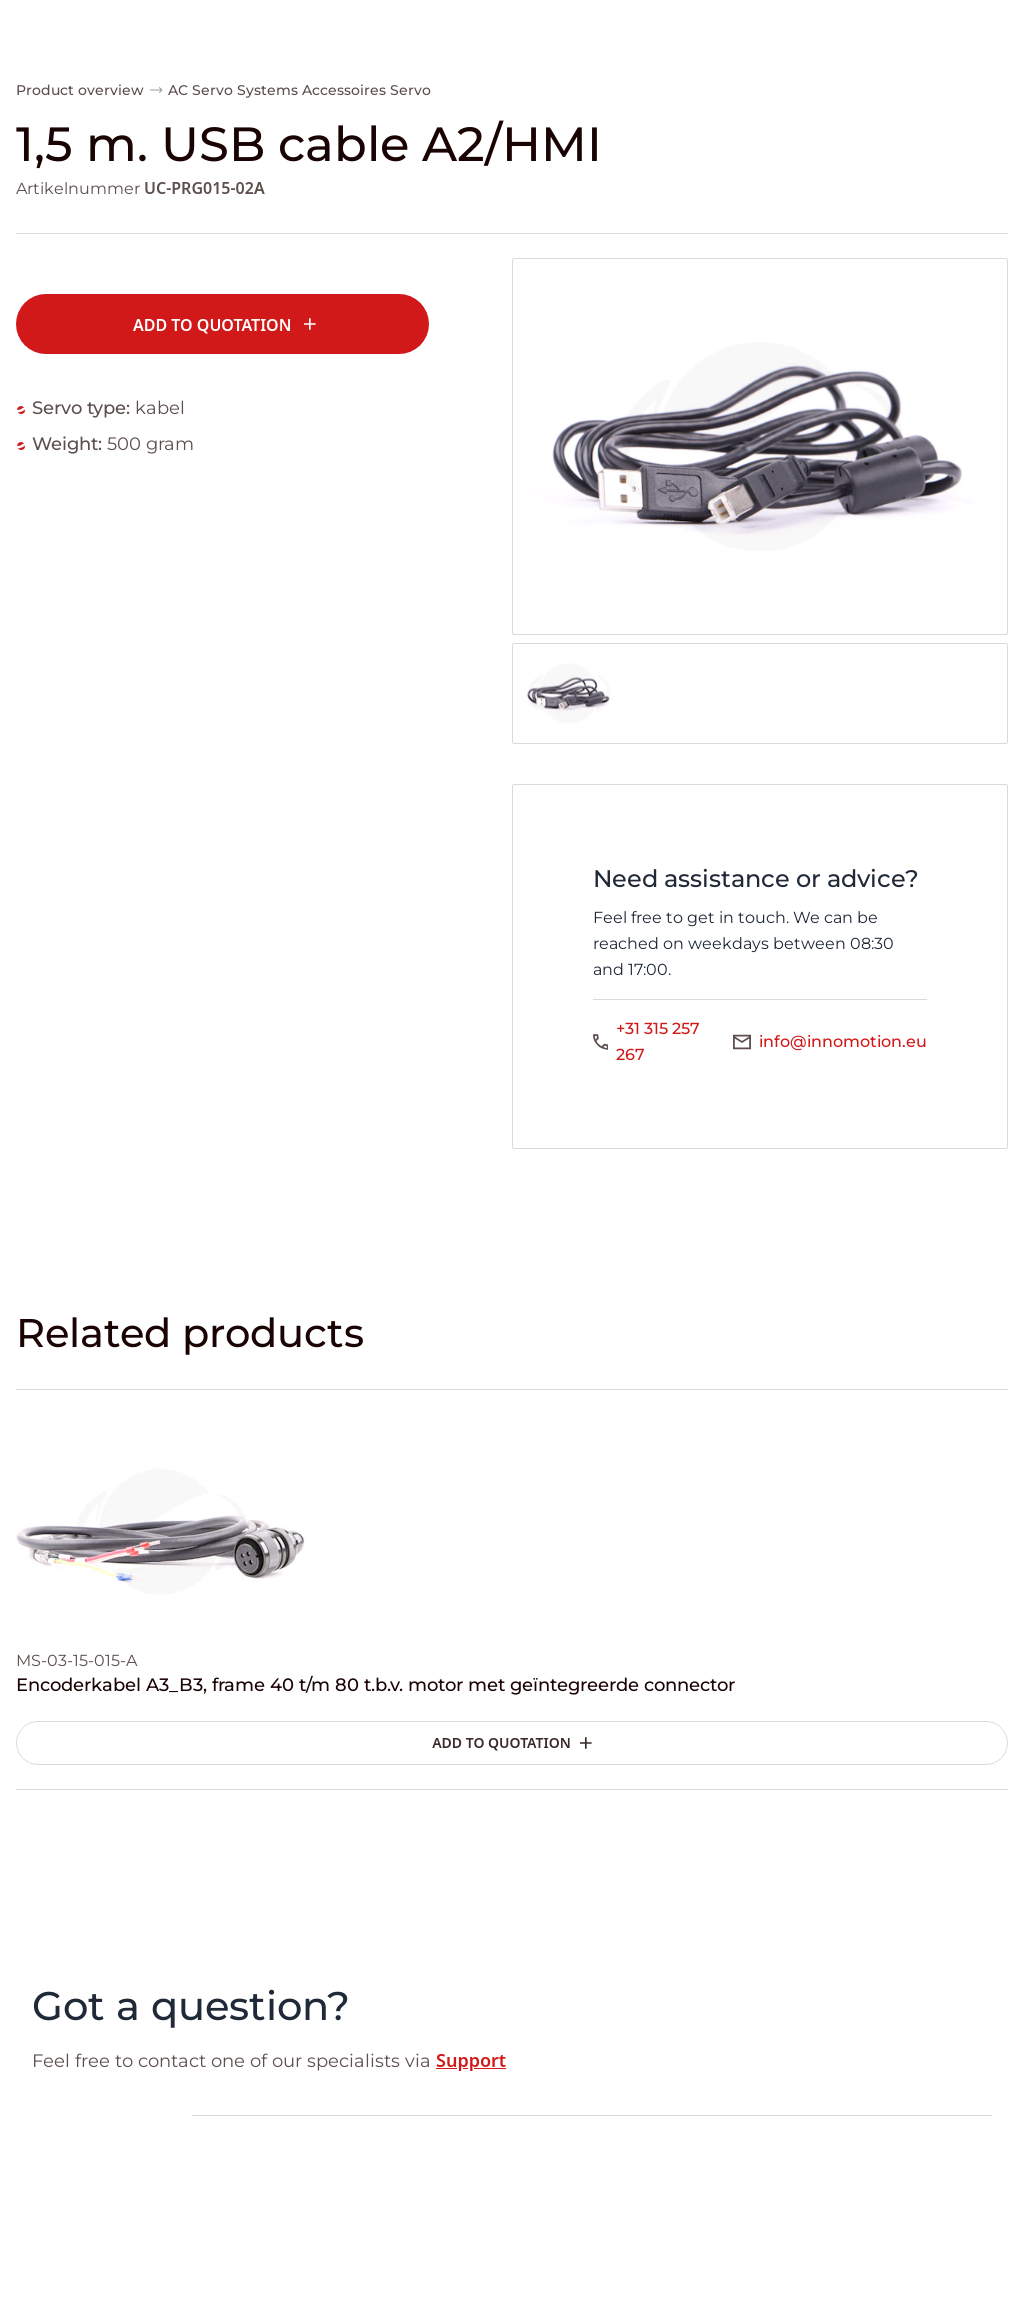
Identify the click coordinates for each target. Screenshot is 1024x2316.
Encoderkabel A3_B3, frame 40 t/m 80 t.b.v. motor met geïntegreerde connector (375, 1685)
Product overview (80, 90)
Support (471, 2060)
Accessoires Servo (366, 90)
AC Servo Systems (233, 90)
